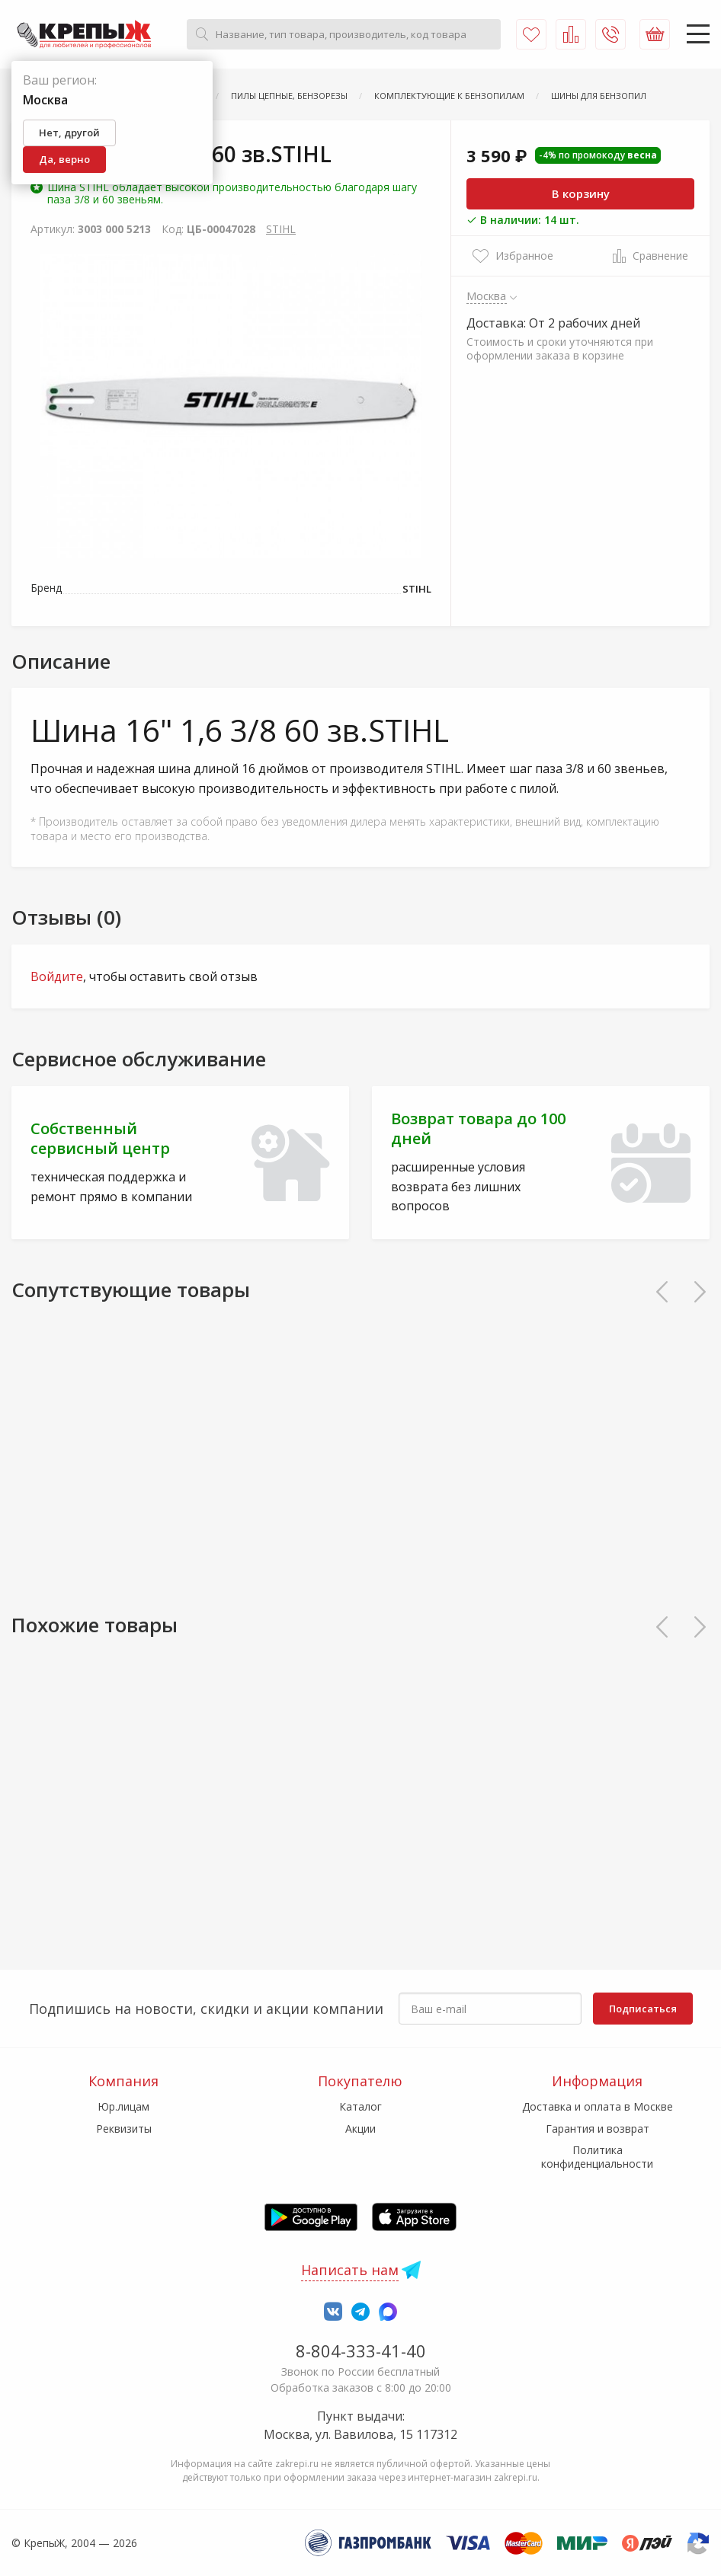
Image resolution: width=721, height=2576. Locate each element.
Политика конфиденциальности (597, 2157)
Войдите (56, 976)
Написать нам (350, 2270)
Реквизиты (124, 2128)
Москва (486, 295)
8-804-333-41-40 (361, 2350)
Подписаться (643, 2008)
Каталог (360, 2106)
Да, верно (64, 159)
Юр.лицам (123, 2106)
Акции (360, 2128)
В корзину (581, 193)
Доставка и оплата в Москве (597, 2106)
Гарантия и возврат (597, 2128)
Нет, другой (69, 132)
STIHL (281, 229)
